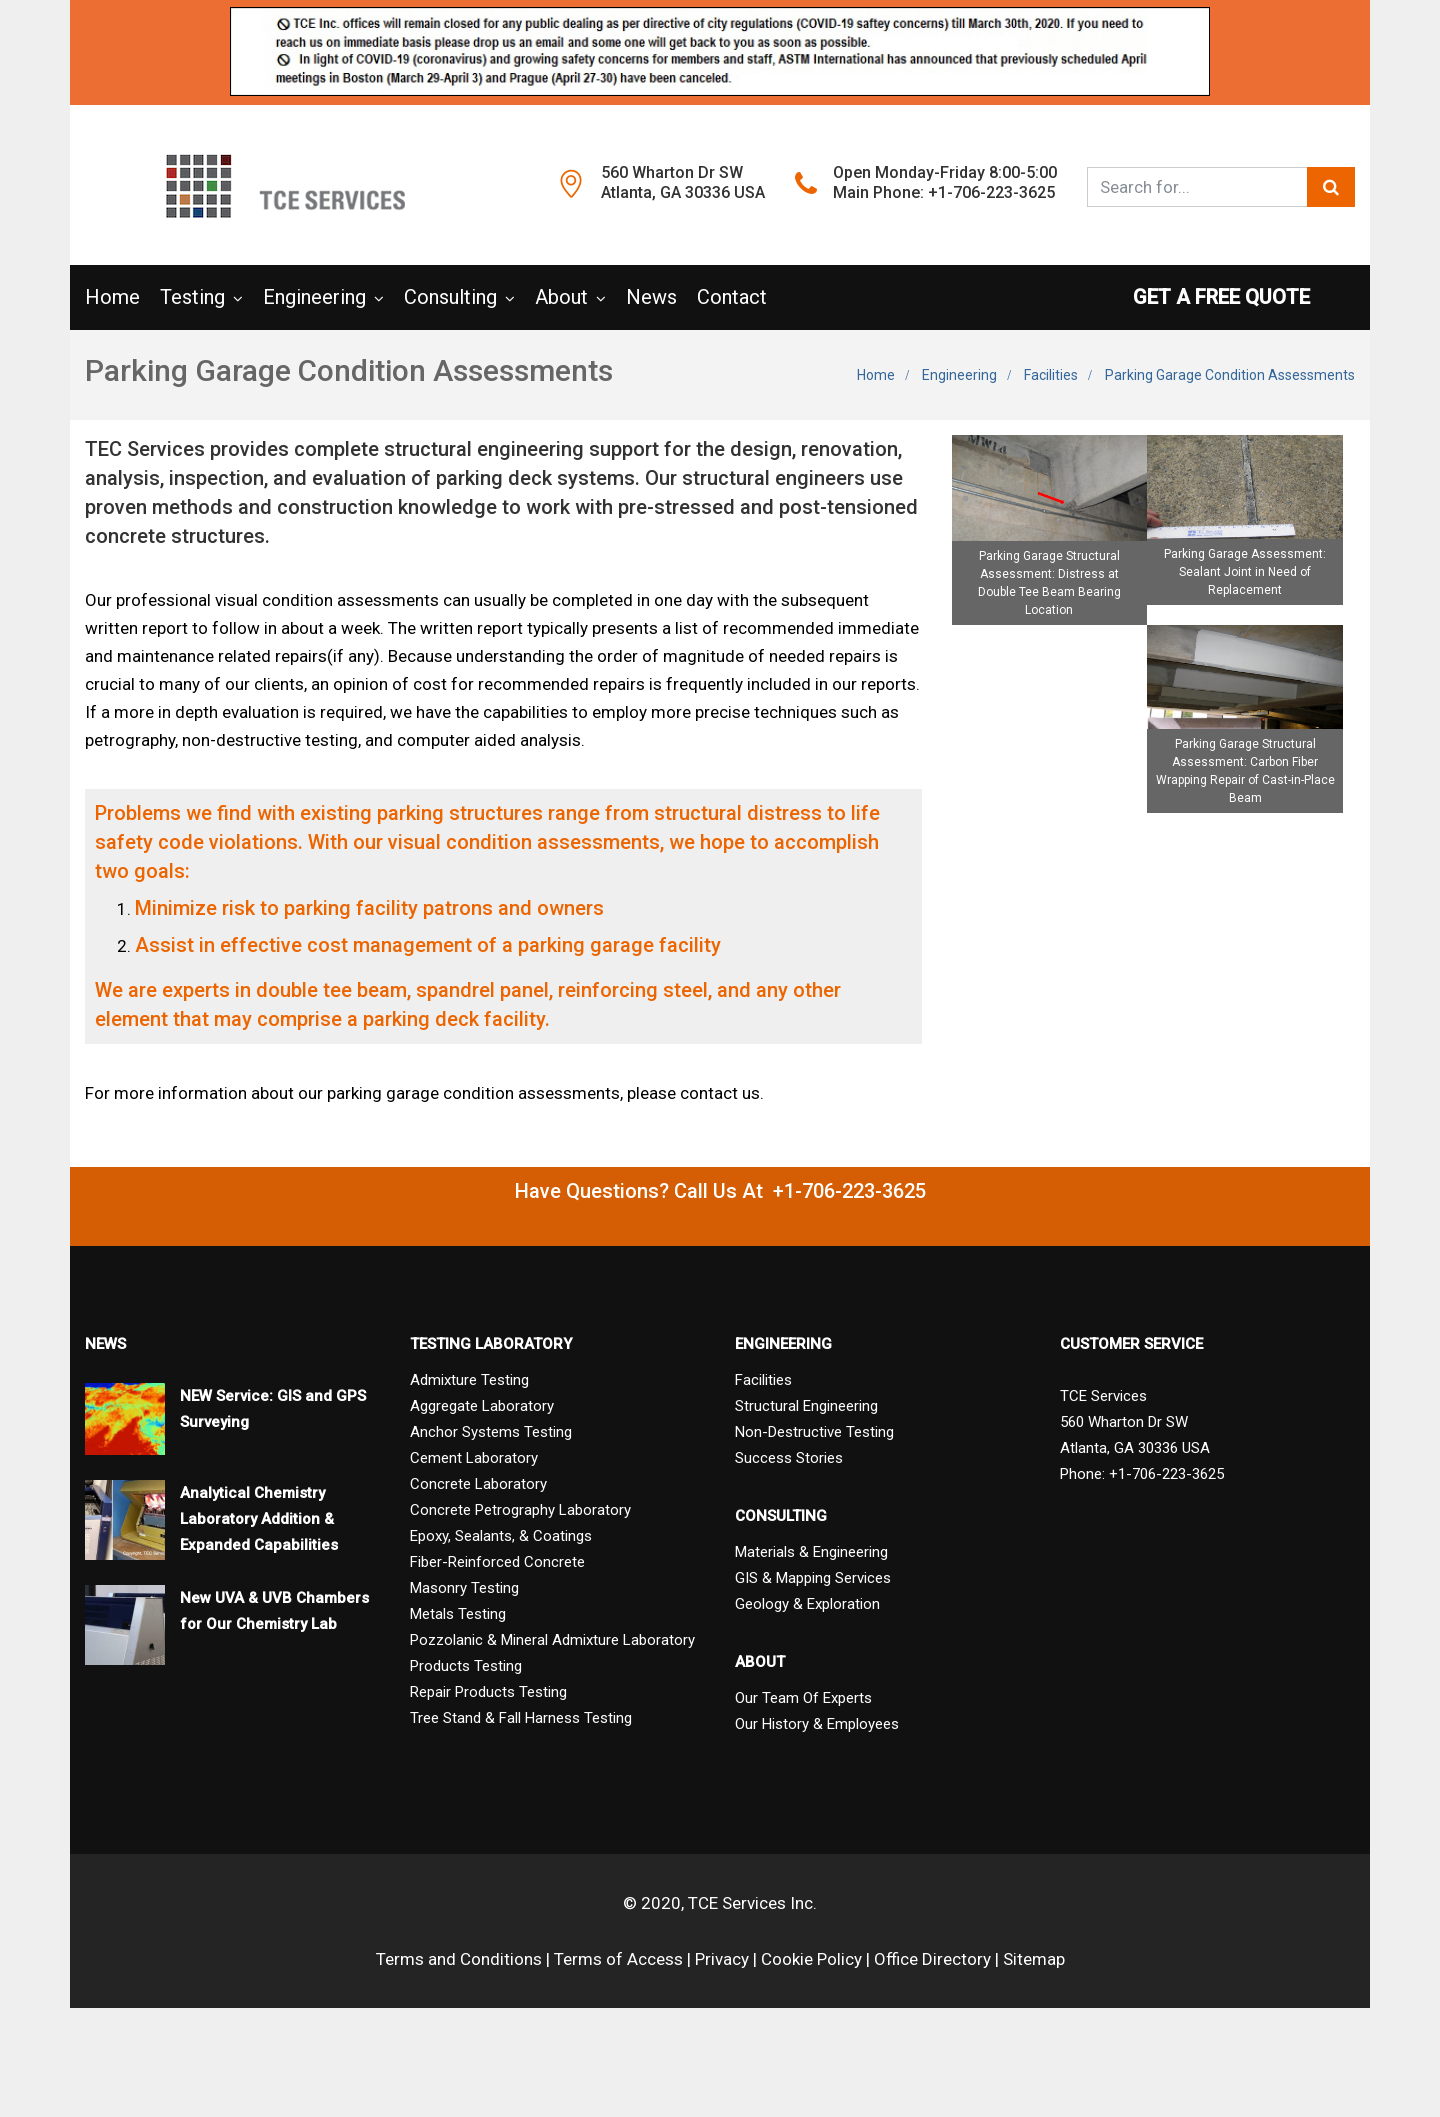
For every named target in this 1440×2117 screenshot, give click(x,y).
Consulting (450, 297)
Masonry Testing (464, 1588)
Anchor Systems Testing (491, 1432)
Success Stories (789, 1458)
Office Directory (932, 1959)
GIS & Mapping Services (813, 1578)
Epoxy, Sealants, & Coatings (501, 1536)
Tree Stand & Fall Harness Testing (521, 1718)
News (651, 297)
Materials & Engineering (811, 1552)
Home (112, 297)
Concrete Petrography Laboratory (520, 1510)
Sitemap (1034, 1959)
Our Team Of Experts (803, 1698)
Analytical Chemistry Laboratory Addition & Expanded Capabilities (259, 1519)
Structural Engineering (806, 1406)
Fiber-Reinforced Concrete (497, 1562)
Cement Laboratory (474, 1458)
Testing (192, 297)
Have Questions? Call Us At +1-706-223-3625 (720, 1191)
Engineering (314, 297)
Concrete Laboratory (478, 1484)
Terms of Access (618, 1959)
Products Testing (466, 1666)
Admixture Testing (469, 1380)
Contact (732, 297)
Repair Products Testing (488, 1692)
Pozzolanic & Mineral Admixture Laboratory (552, 1640)
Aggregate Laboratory (482, 1406)
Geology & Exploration (807, 1604)
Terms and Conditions (459, 1959)
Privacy (722, 1959)
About (561, 297)
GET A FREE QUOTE (1244, 297)
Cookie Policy (811, 1959)
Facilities (1051, 375)
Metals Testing (458, 1614)
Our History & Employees (817, 1724)
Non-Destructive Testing (814, 1432)
